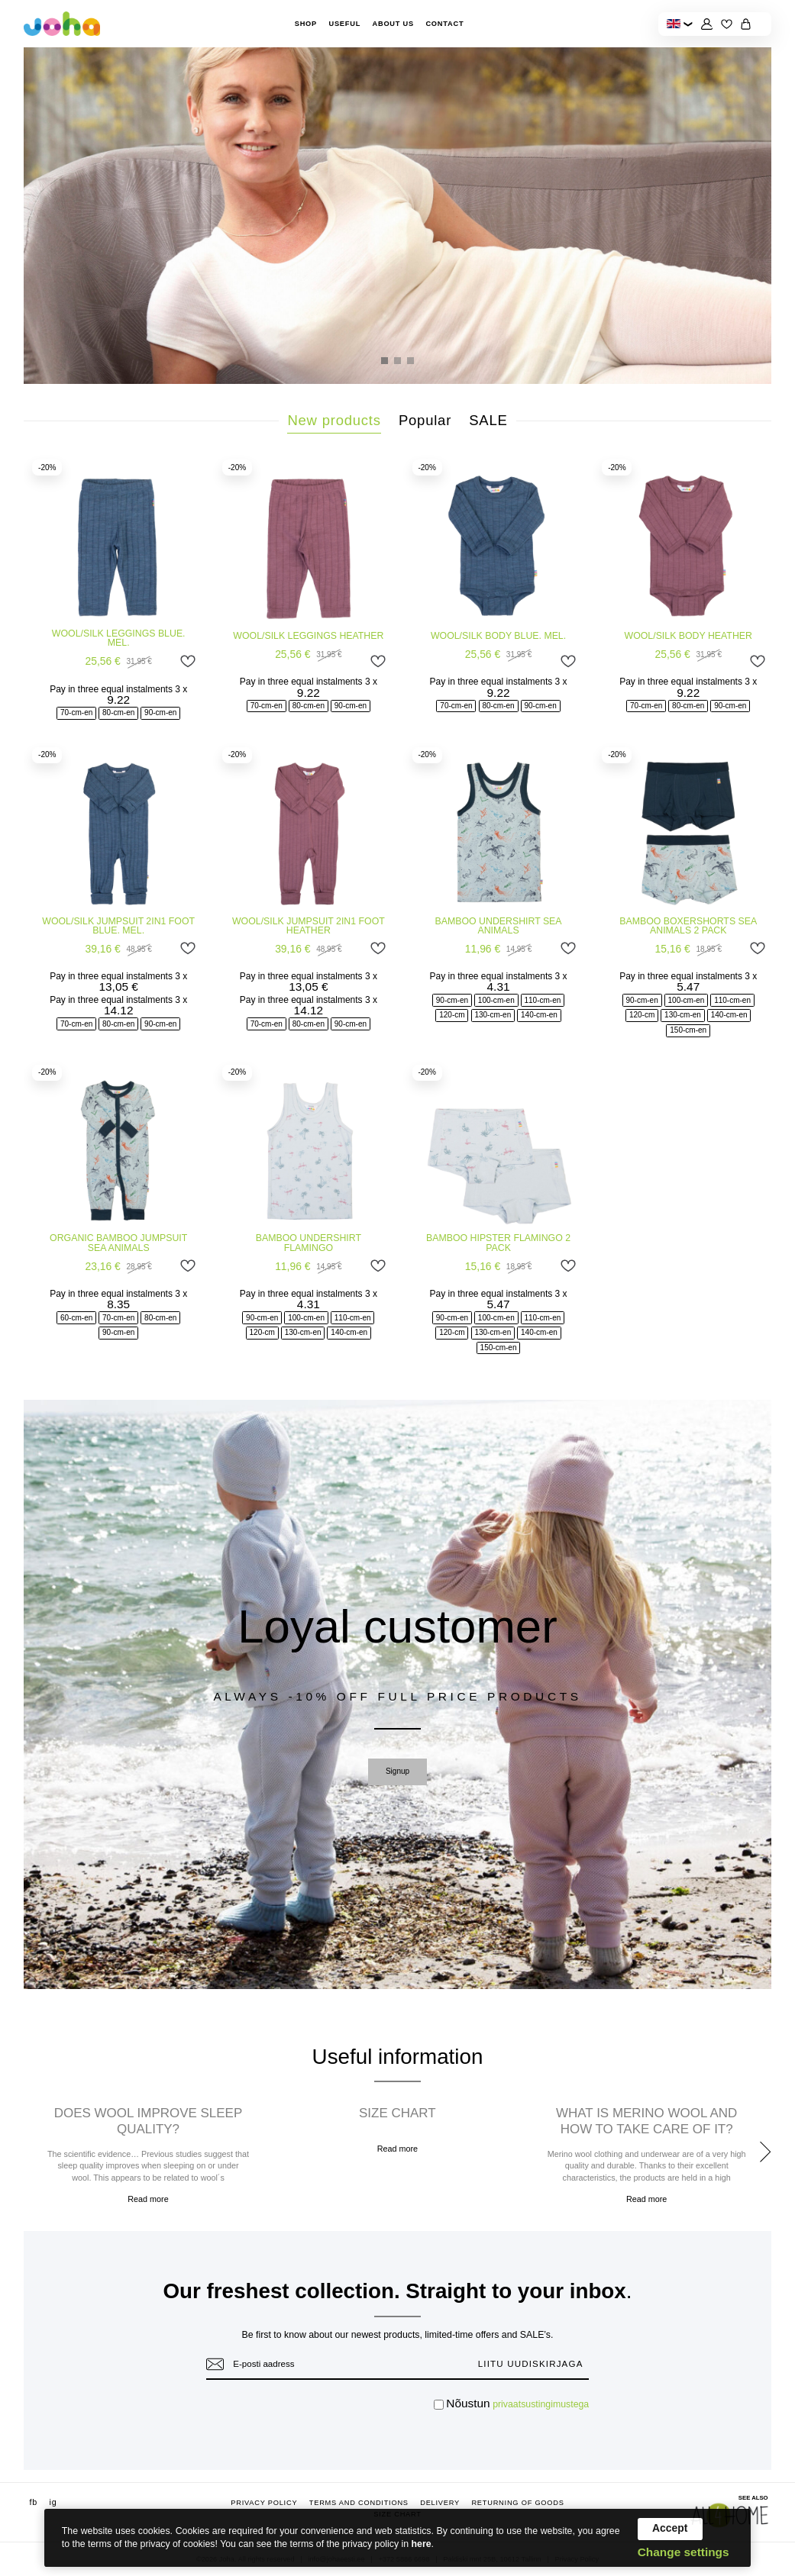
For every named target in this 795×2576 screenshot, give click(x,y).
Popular (425, 420)
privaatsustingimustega (541, 2404)
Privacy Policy (264, 2503)
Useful (344, 23)
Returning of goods (517, 2503)
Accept (669, 2528)
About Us (392, 23)
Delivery (440, 2503)
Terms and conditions (359, 2503)
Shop (306, 23)
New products (333, 420)
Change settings (683, 2552)
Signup (397, 1771)
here (421, 2544)
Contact (444, 23)
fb (34, 2502)
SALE (488, 420)
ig (53, 2502)
